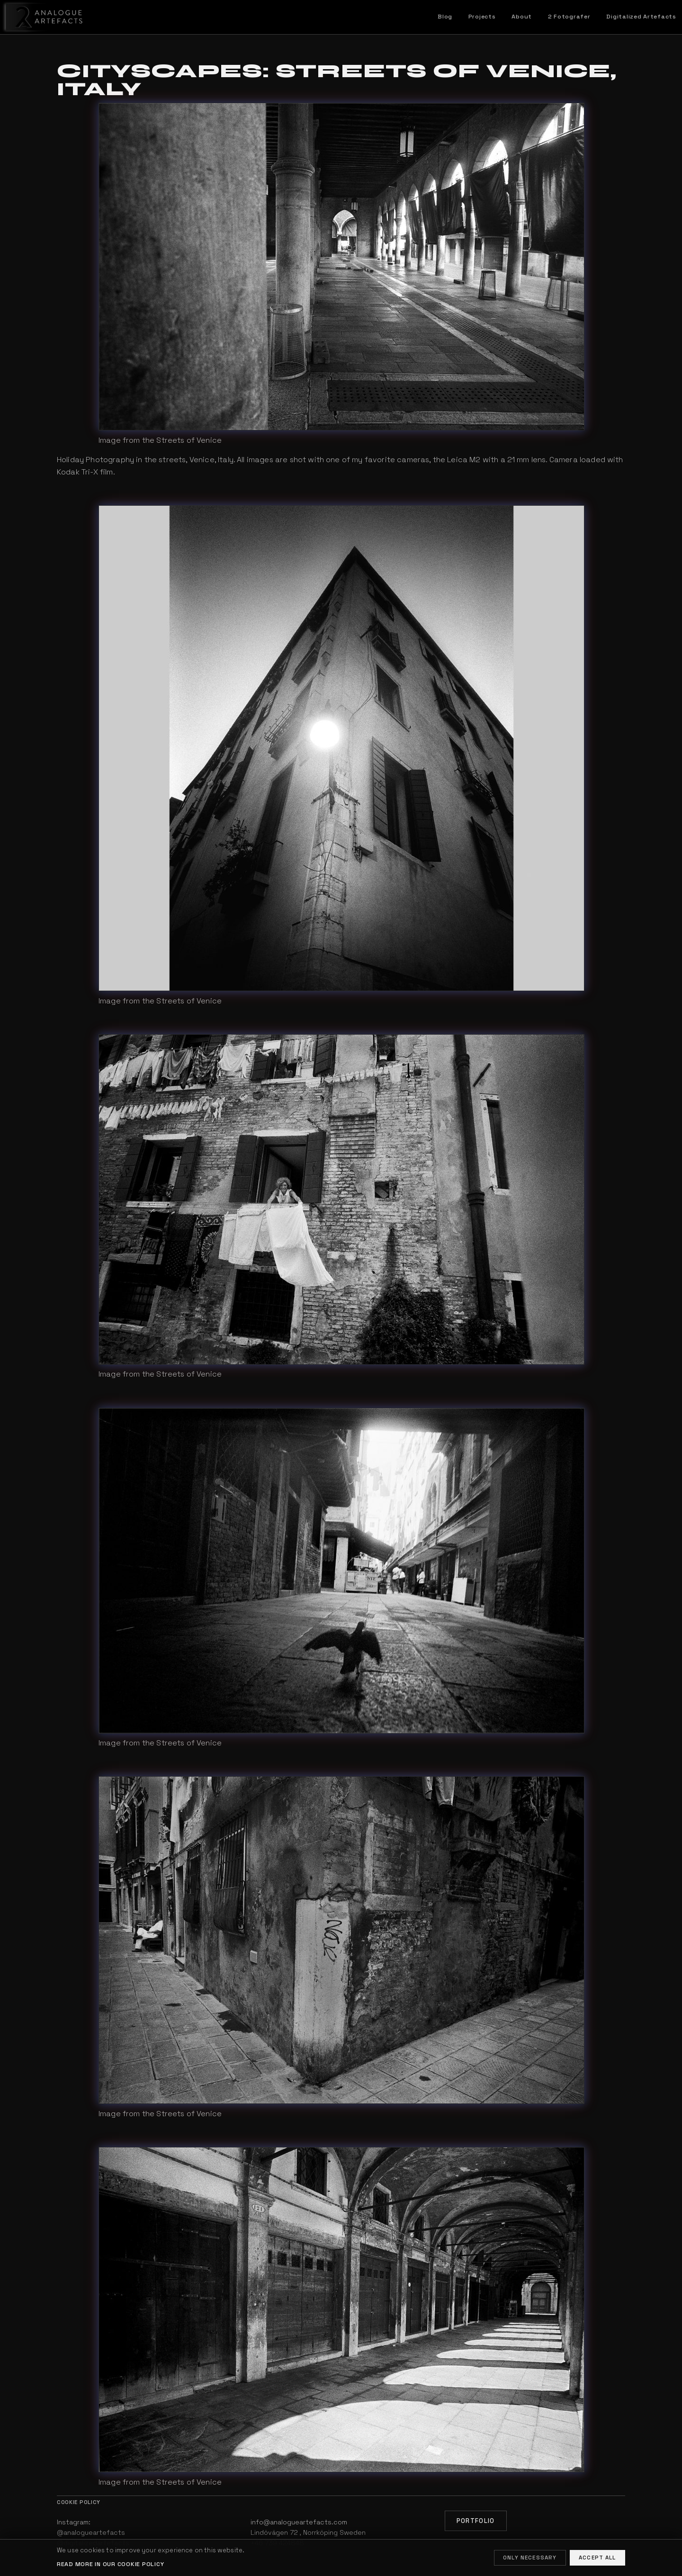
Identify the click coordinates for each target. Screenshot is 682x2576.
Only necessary (529, 2557)
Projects (482, 16)
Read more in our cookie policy (110, 2564)
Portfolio (476, 2521)
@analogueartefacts (91, 2532)
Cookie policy (78, 2502)
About (522, 16)
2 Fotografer (569, 16)
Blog (445, 16)
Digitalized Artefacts (641, 16)
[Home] (42, 17)
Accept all (597, 2557)
